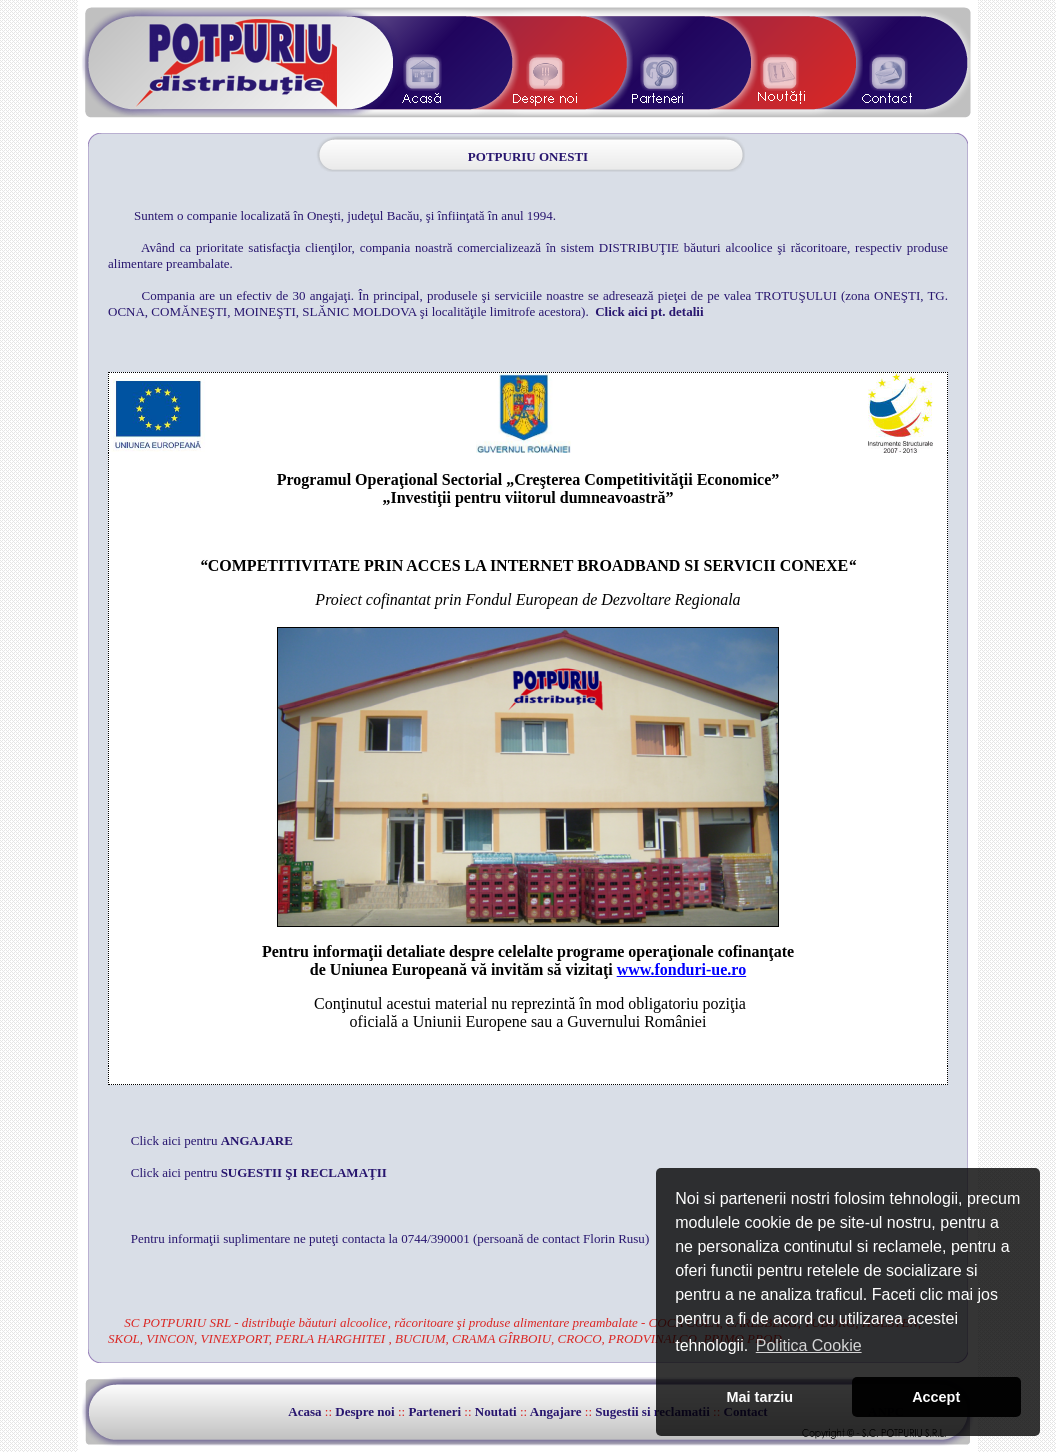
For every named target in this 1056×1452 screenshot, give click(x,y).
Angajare (556, 1411)
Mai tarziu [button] (760, 1397)
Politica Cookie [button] (809, 1345)
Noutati (496, 1411)
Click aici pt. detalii (649, 311)
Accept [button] (936, 1397)
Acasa (304, 1411)
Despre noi (364, 1411)
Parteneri (434, 1411)
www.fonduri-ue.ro (682, 969)
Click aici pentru (212, 1140)
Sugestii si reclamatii (652, 1411)
